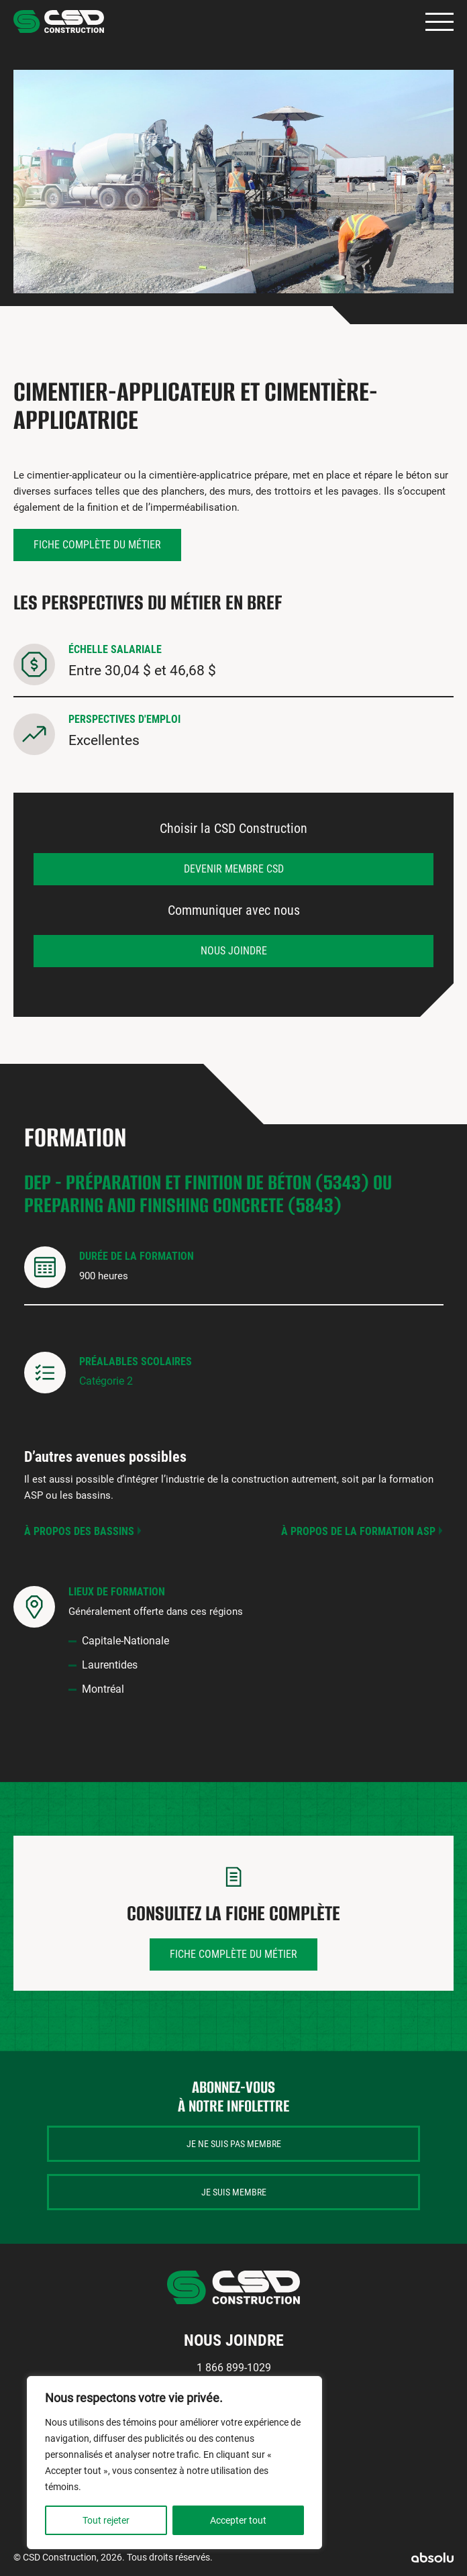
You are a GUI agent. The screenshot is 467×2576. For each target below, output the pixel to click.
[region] (174, 2462)
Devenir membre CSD (234, 868)
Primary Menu (439, 22)
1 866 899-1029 (234, 2367)
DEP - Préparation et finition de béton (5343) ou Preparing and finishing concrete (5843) (208, 1194)
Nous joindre (234, 950)
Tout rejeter (106, 2520)
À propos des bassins (79, 1531)
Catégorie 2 (106, 1381)
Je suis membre (233, 2192)
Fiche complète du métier (97, 544)
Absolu (432, 2558)
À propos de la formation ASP (358, 1531)
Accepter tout (238, 2520)
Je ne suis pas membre (234, 2143)
